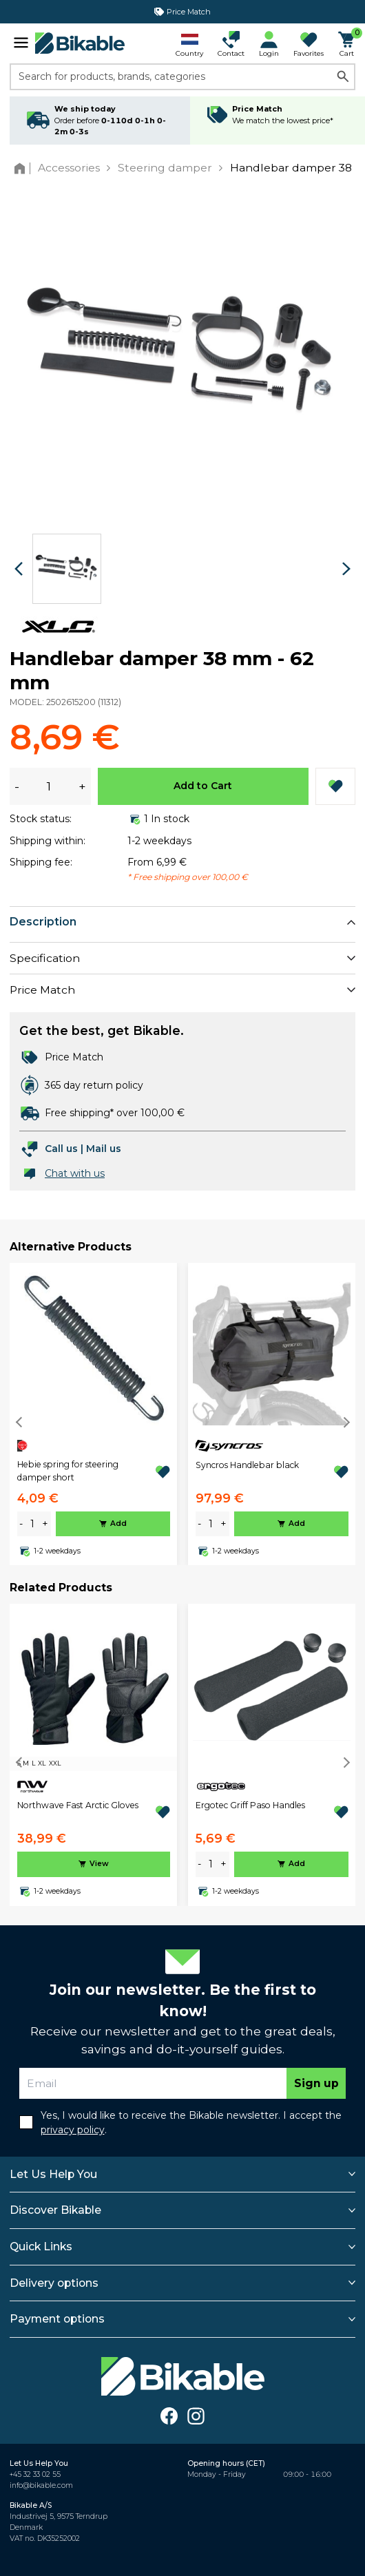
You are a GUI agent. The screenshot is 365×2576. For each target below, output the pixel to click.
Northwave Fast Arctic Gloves (77, 1805)
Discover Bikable (55, 2210)
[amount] (32, 1524)
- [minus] (21, 1524)
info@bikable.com (41, 2485)
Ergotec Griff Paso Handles (250, 1805)
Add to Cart (203, 785)
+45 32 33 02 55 (35, 2474)
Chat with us (75, 1173)
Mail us (103, 1148)
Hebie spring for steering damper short (67, 1470)
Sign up (316, 2083)
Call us (61, 1148)
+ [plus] (45, 1524)
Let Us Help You (53, 2174)
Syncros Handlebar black (247, 1465)
